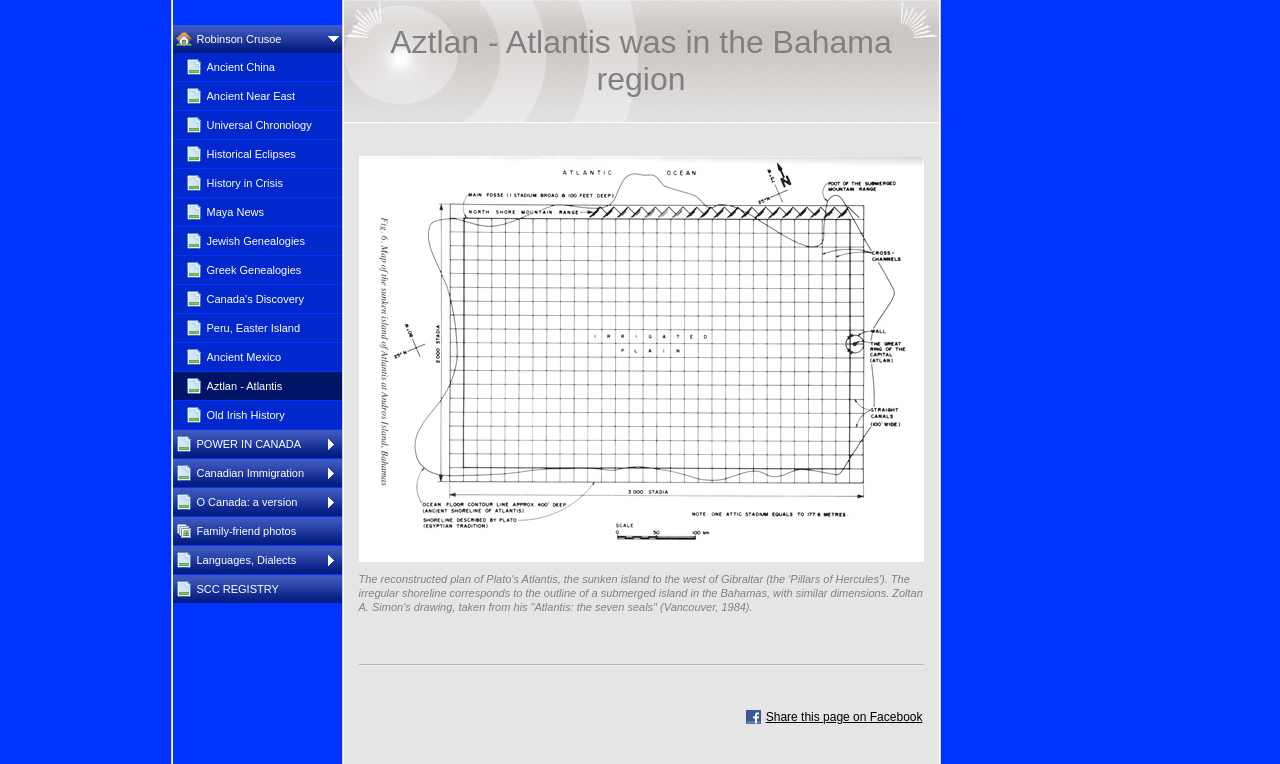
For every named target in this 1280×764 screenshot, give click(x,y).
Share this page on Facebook (844, 717)
